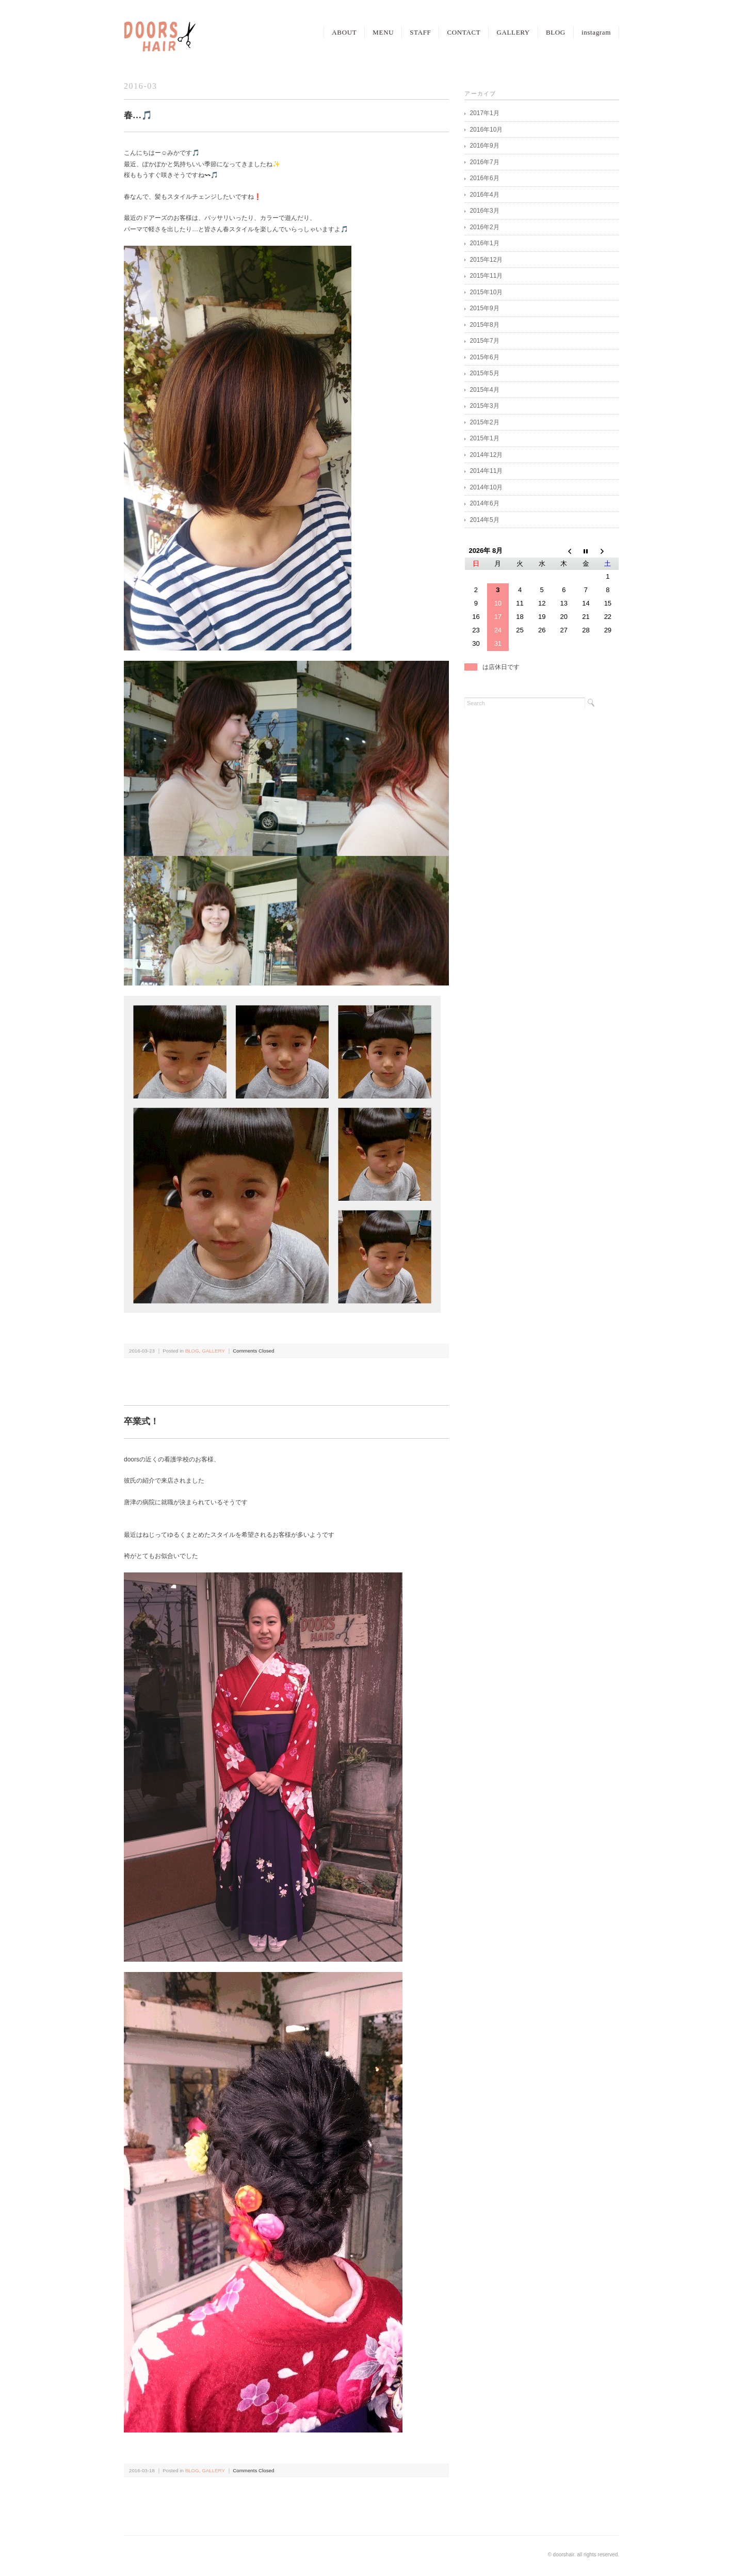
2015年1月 (484, 438)
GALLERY (513, 32)
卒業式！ (141, 1421)
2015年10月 (486, 292)
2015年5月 (484, 373)
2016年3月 (484, 210)
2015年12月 (486, 259)
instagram (596, 32)
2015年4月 (484, 389)
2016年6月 (484, 178)
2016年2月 (484, 227)
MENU (383, 32)
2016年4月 (484, 194)
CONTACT (463, 32)
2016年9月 (484, 145)
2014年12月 (486, 454)
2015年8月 (484, 324)
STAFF (420, 32)
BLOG (556, 32)
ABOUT (344, 32)
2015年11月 (486, 275)
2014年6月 (484, 503)
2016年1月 (484, 243)
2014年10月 (486, 487)
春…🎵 (138, 115)
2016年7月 (484, 162)
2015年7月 (484, 340)
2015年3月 (484, 405)
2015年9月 (484, 308)
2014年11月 (486, 470)
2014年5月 (484, 519)
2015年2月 (484, 422)
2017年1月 (484, 113)
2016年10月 (486, 129)
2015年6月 (484, 357)
